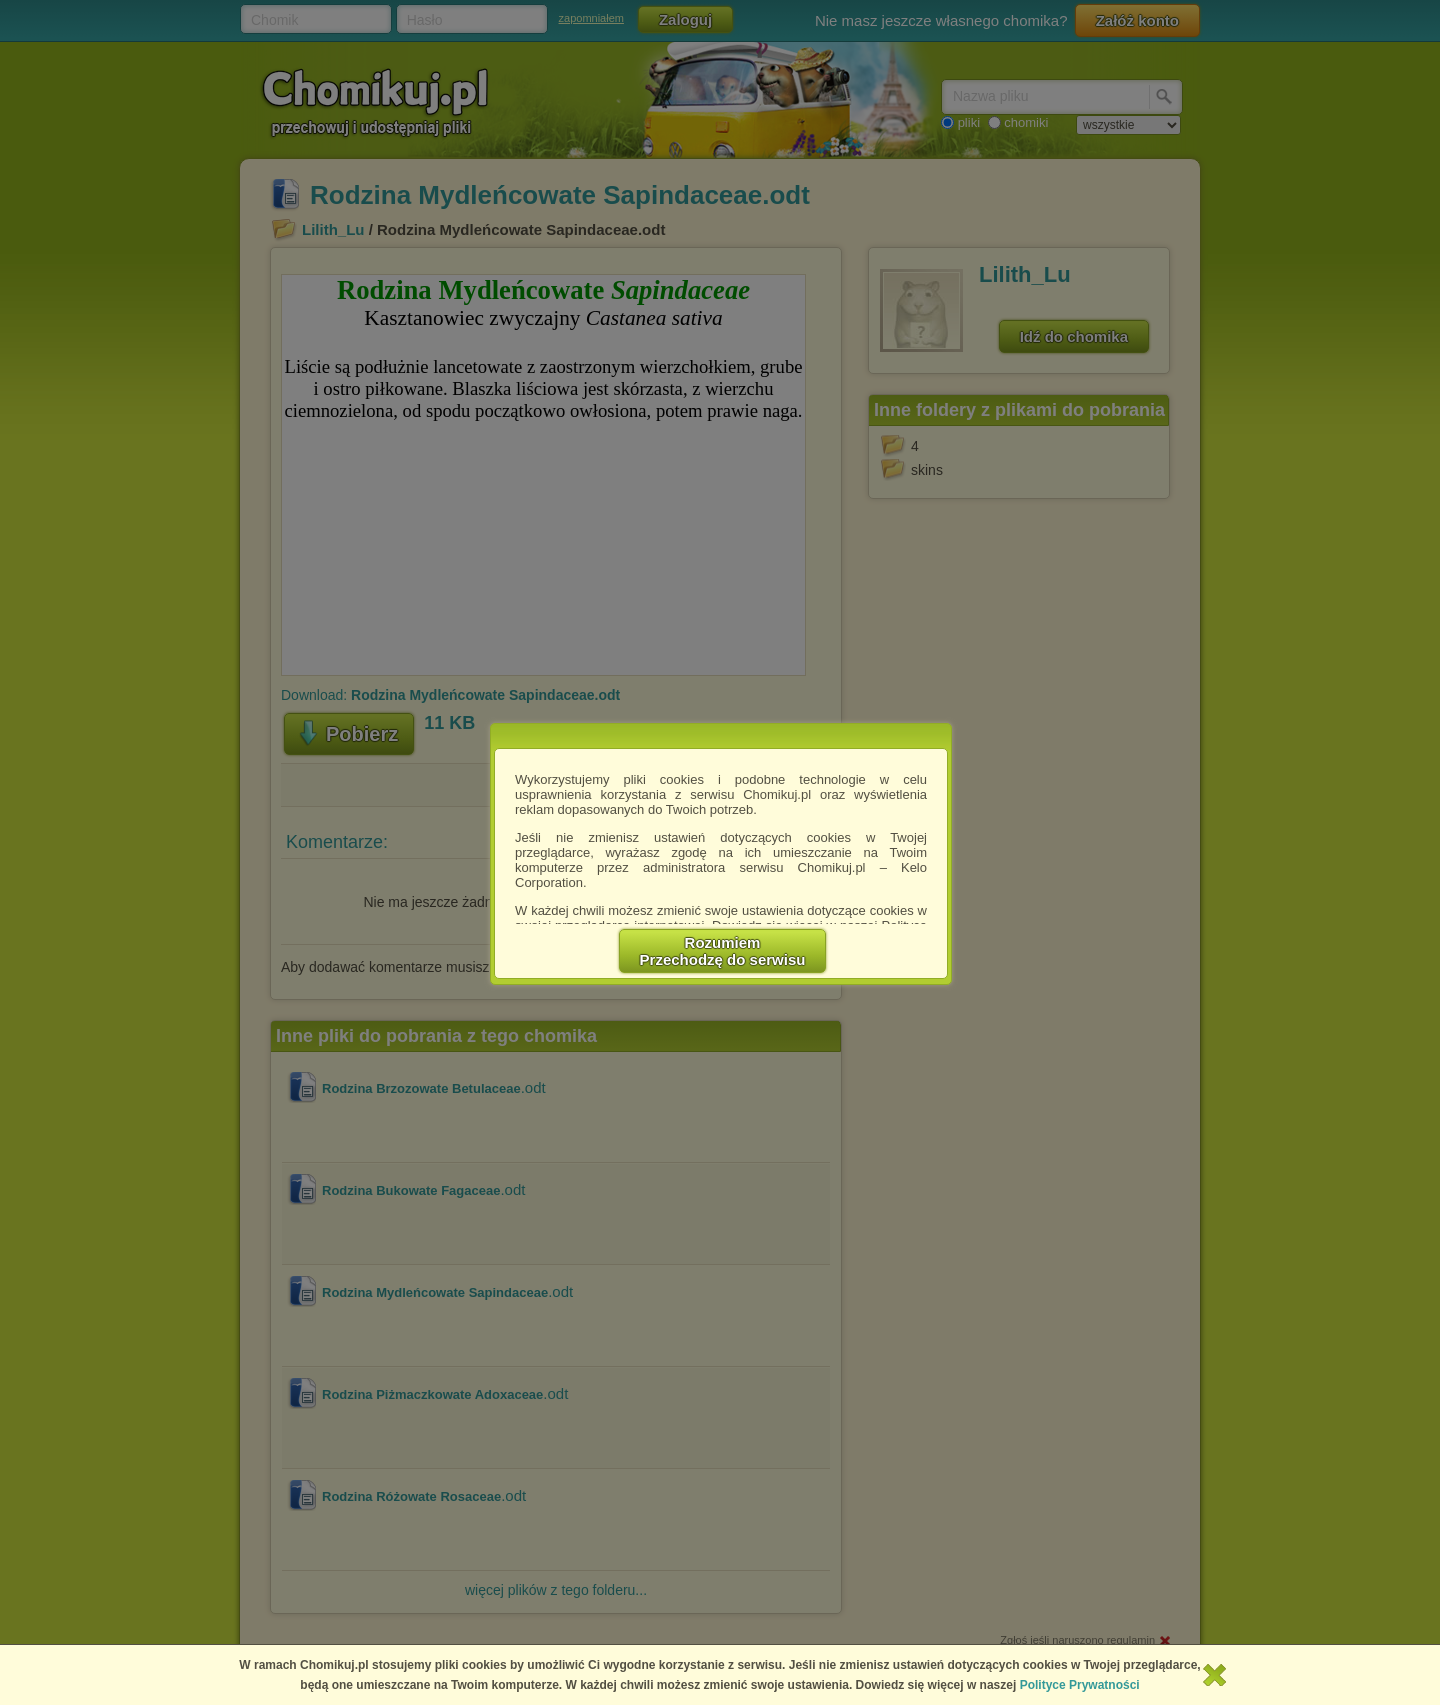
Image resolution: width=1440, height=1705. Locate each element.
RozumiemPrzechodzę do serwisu (723, 951)
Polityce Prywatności (1080, 1685)
